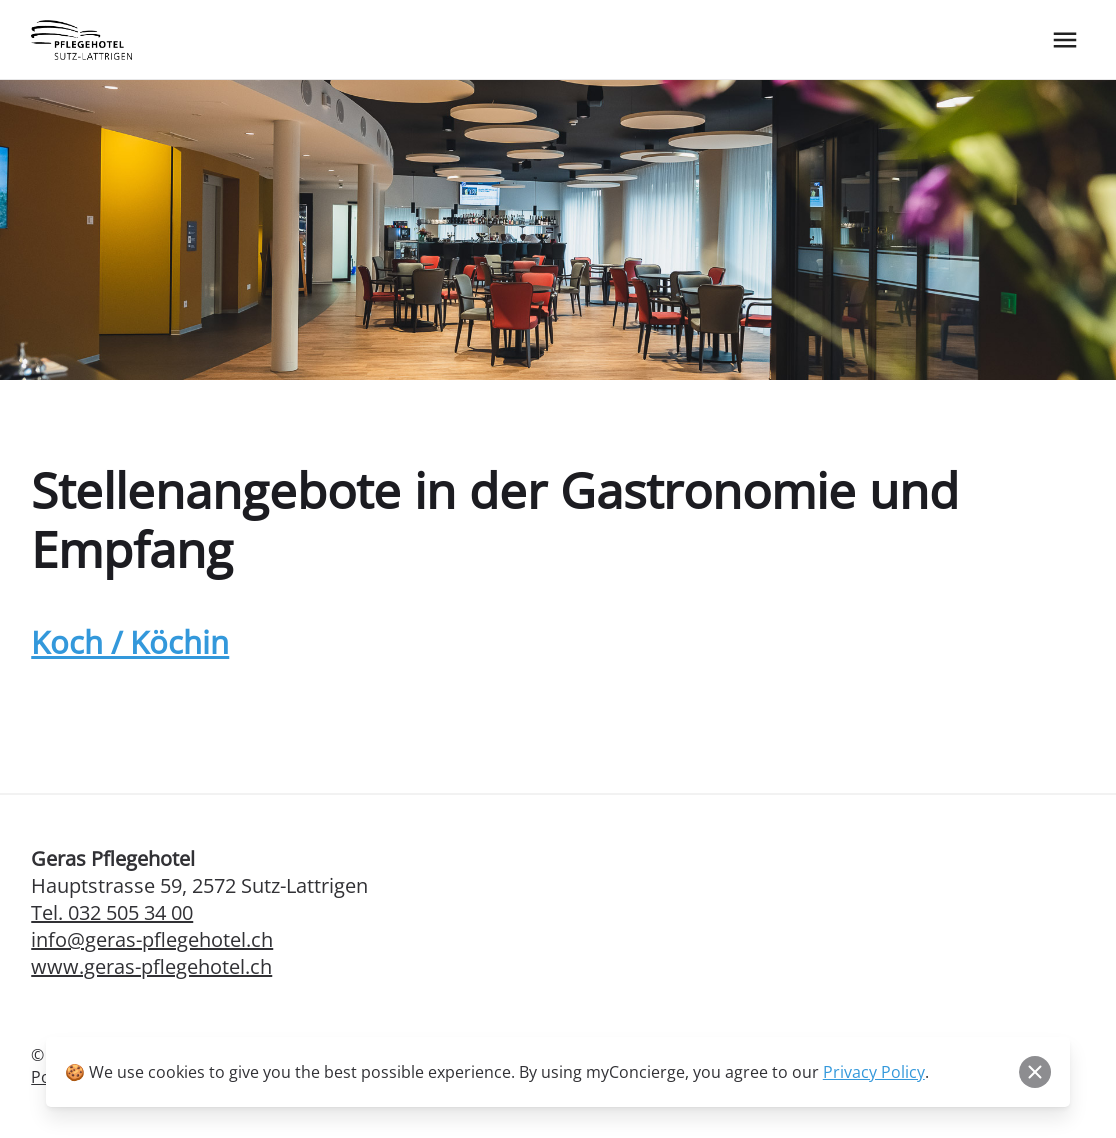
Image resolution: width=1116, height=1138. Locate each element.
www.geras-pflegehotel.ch (151, 966)
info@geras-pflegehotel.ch (152, 939)
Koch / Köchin (130, 642)
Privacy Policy (874, 1072)
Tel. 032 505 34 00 (112, 912)
